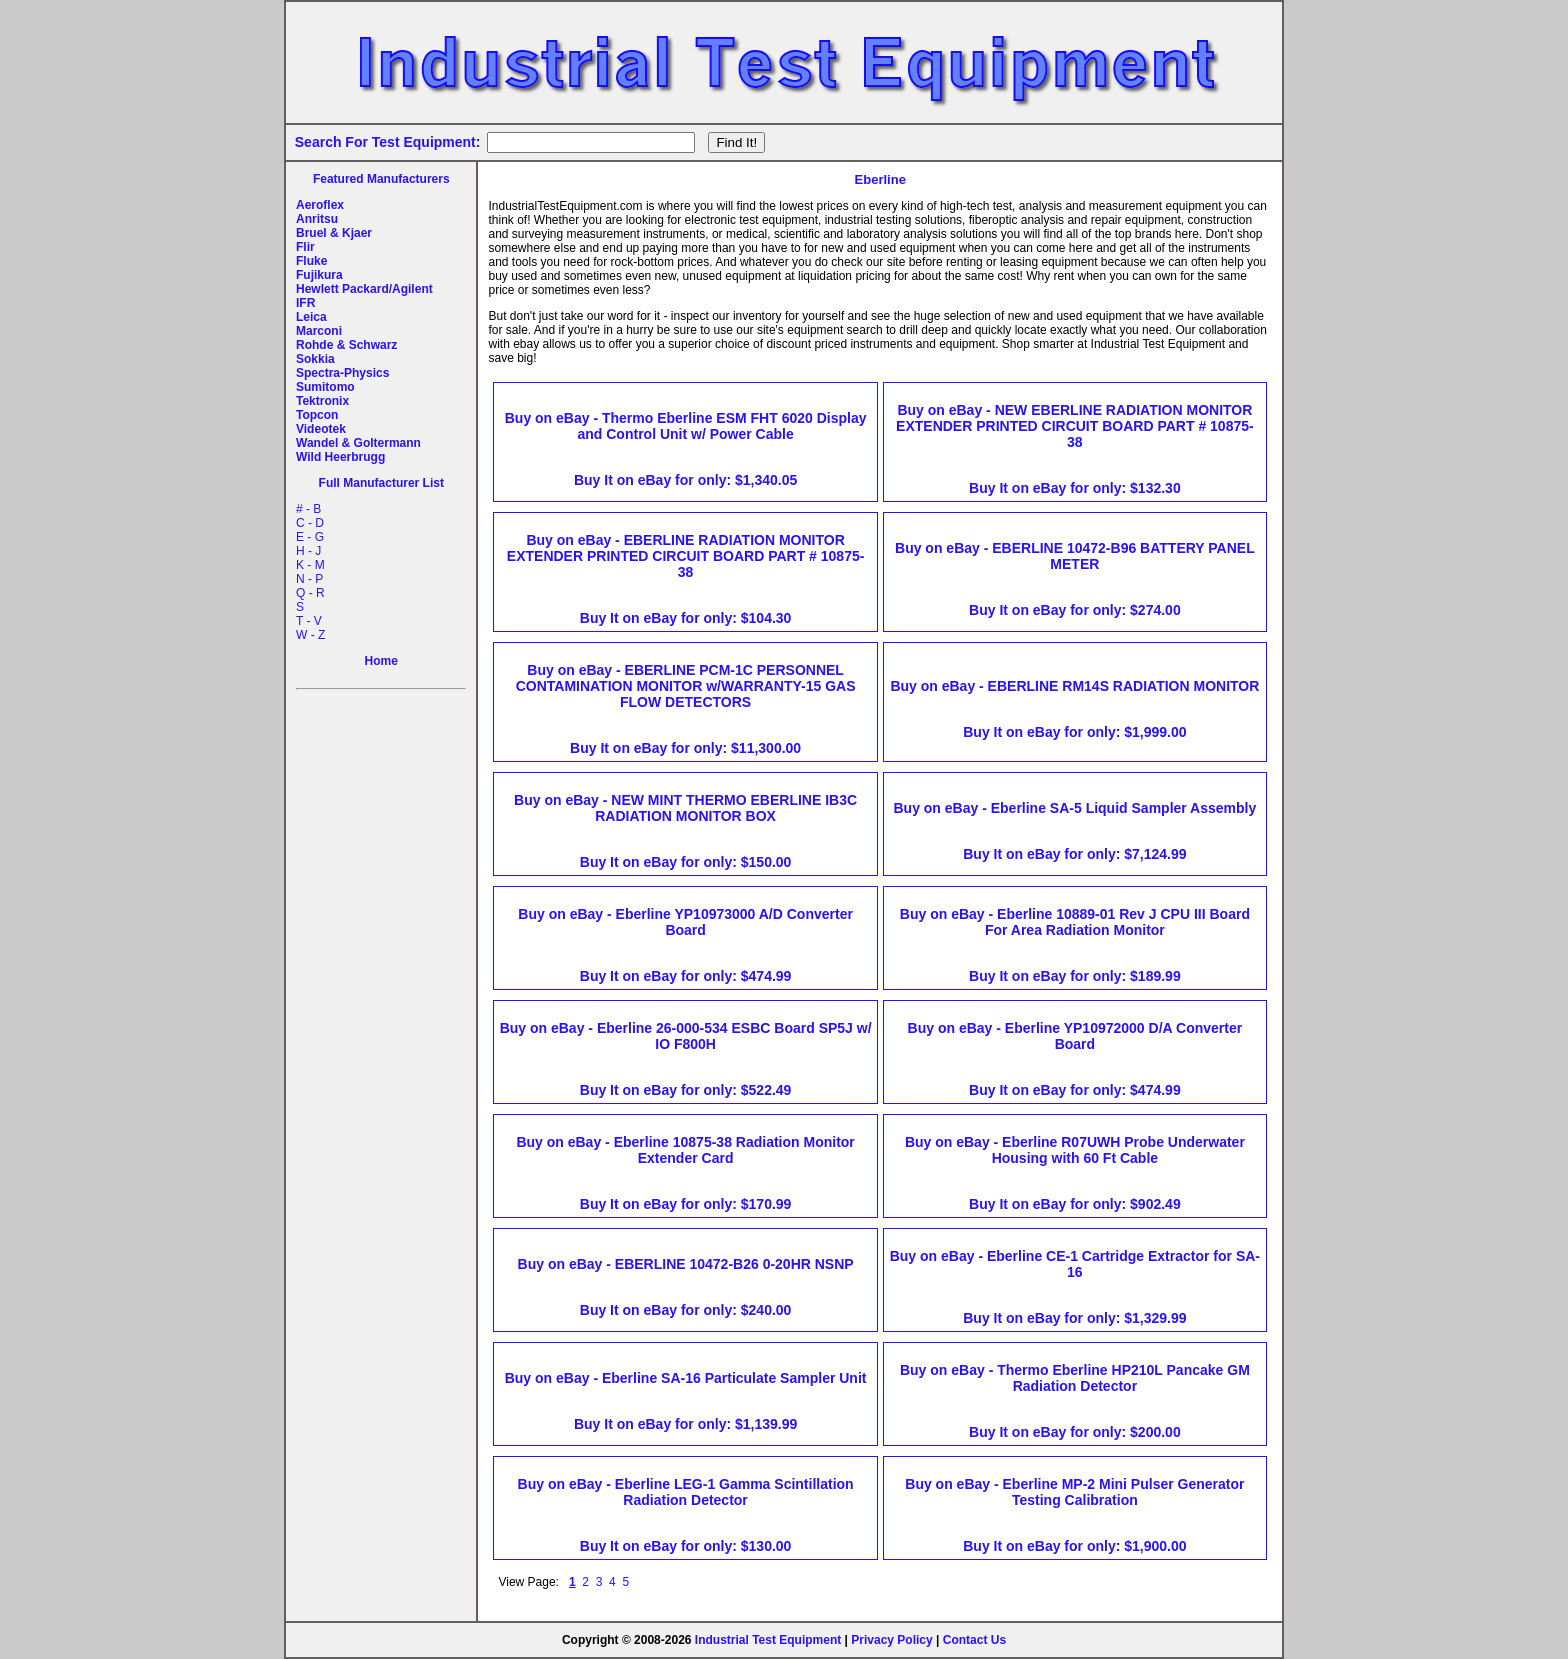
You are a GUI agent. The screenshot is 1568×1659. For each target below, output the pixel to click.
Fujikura (319, 275)
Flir (305, 247)
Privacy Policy (891, 1640)
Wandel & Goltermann (358, 443)
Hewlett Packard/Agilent (364, 289)
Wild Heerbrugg (340, 457)
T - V (309, 621)
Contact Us (974, 1640)
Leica (311, 317)
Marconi (319, 331)
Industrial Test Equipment (768, 1640)
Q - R (310, 593)
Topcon (317, 415)
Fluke (311, 261)
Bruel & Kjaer (334, 233)
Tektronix (322, 401)
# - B (308, 509)
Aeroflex (320, 205)
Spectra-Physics (342, 373)
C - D (310, 523)
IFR (305, 303)
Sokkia (315, 359)
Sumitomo (325, 387)
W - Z (310, 635)
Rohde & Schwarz (346, 345)
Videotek (321, 429)
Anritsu (317, 219)
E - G (310, 537)
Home (381, 661)
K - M (310, 565)
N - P (309, 579)
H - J (308, 551)
